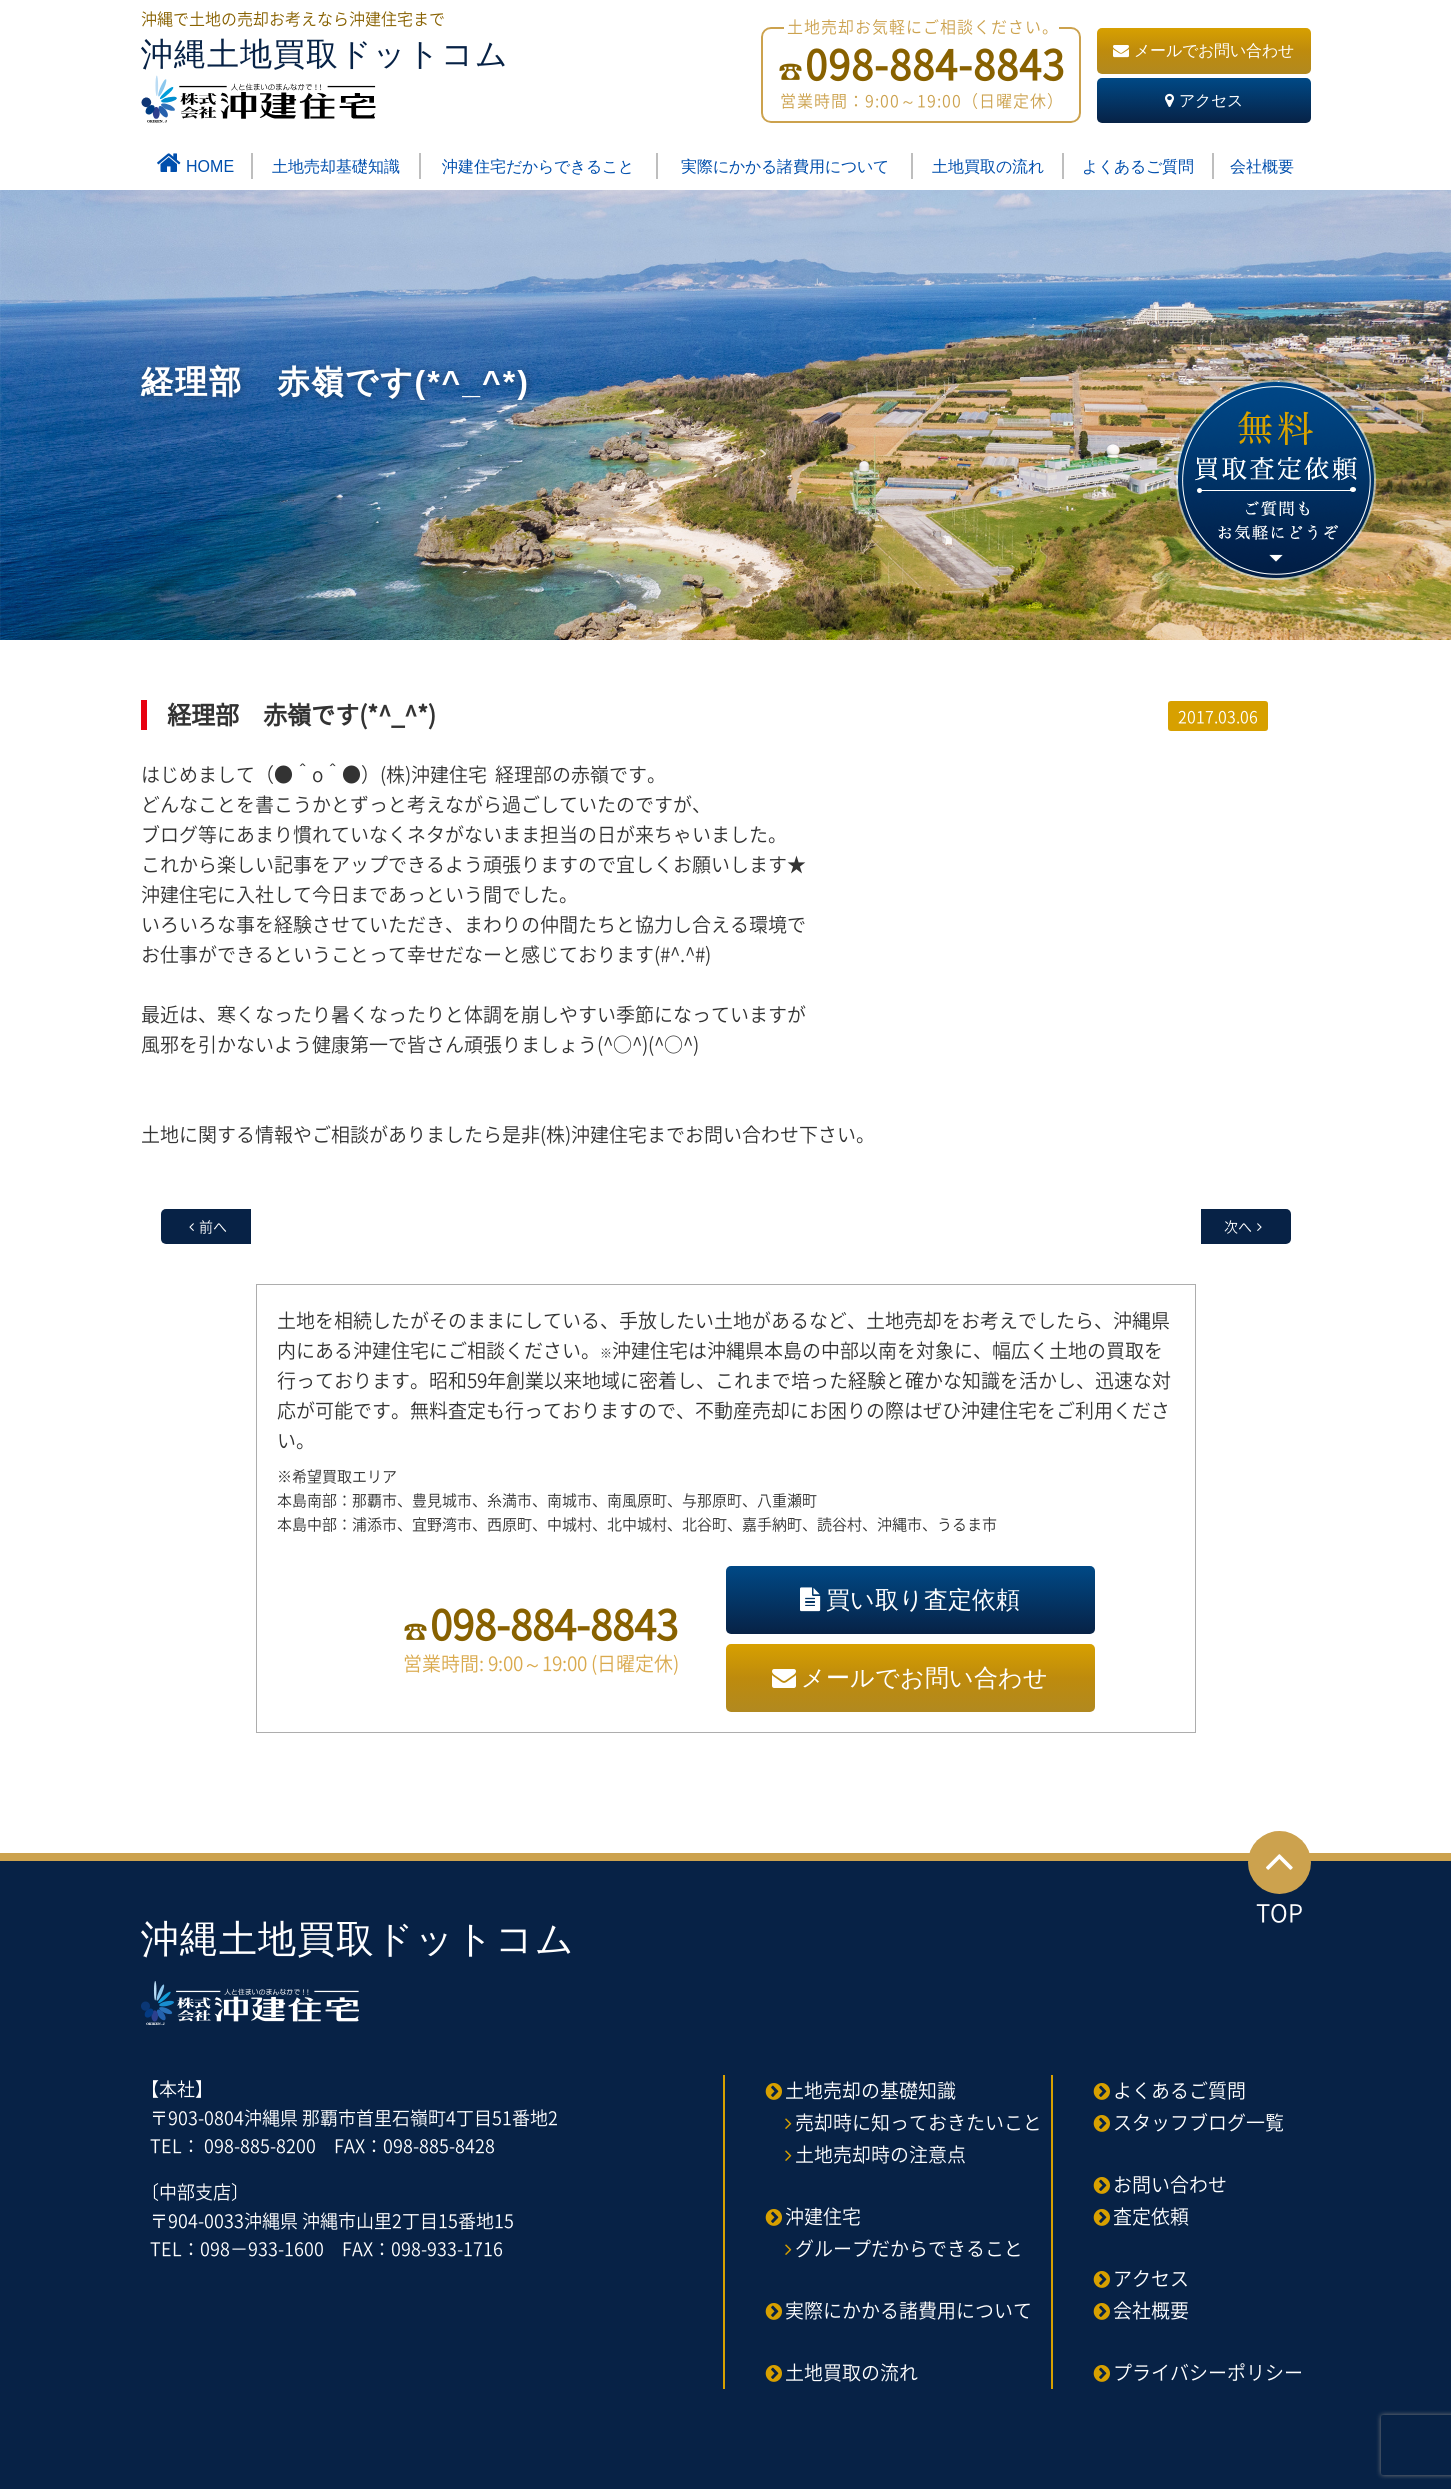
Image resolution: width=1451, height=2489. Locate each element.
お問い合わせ (1170, 2184)
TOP (1279, 1880)
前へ (213, 1226)
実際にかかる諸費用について (785, 166)
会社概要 (1262, 166)
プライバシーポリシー (1208, 2372)
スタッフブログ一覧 (1198, 2122)
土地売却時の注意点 (880, 2154)
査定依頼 (1151, 2216)
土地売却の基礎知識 (870, 2090)
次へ (1238, 1226)
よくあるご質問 (1138, 166)
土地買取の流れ (988, 166)
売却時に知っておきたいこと (918, 2122)
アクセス (1204, 100)
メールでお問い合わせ (1203, 50)
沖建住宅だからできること (538, 166)
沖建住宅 (823, 2216)
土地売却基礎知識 (336, 166)
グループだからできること (909, 2248)
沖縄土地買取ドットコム (325, 79)
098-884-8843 (554, 1623)
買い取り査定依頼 (910, 1599)
